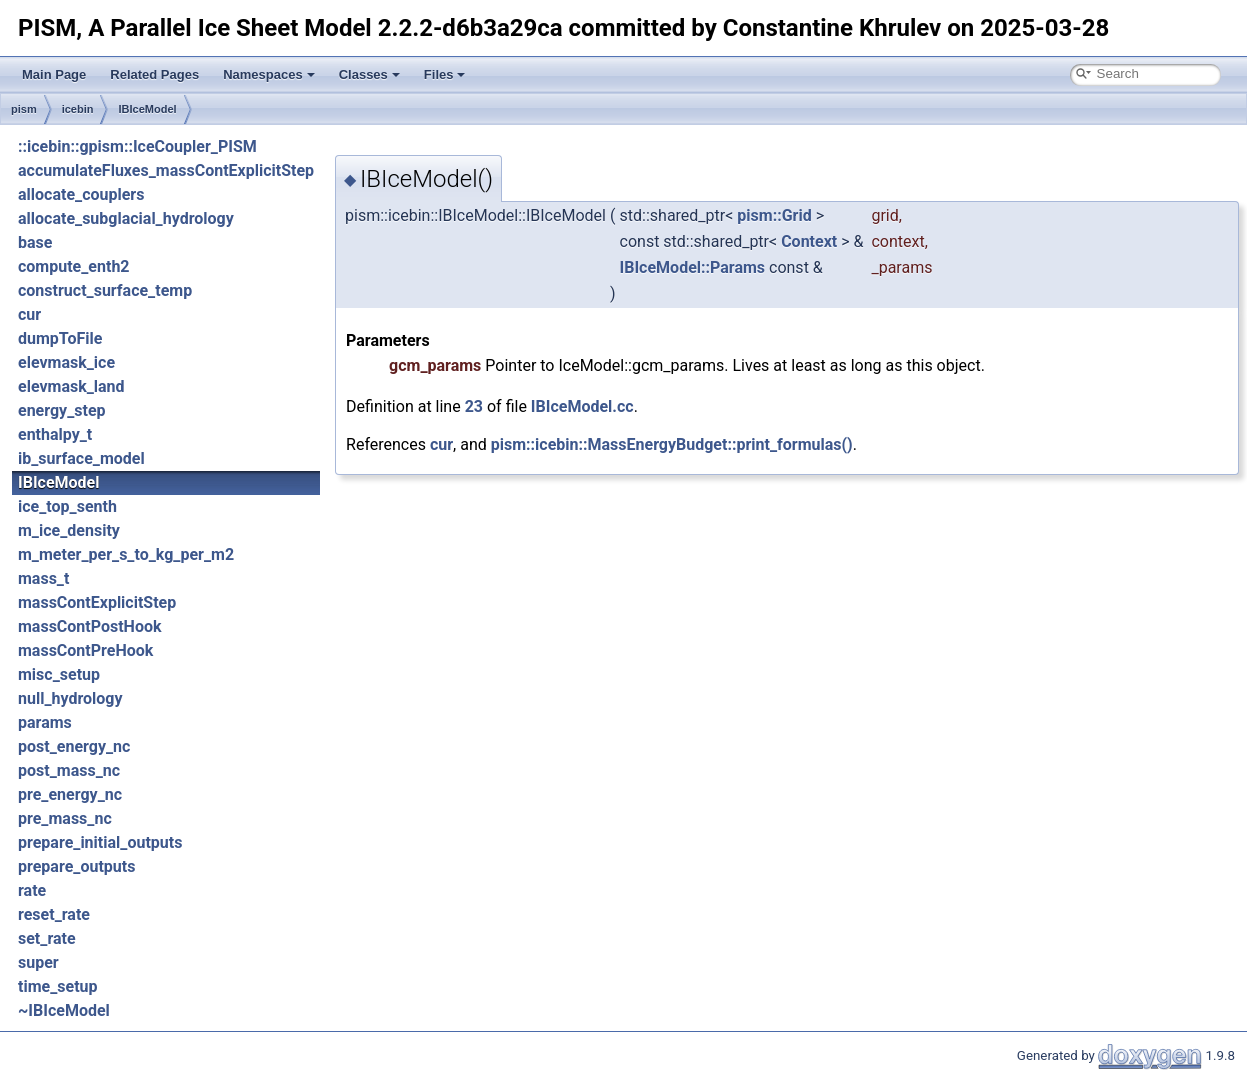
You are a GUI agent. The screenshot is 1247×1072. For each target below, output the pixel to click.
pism (24, 109)
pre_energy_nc (70, 794)
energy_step (62, 410)
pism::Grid (774, 215)
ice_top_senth (67, 506)
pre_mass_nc (65, 818)
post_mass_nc (69, 770)
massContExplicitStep (97, 602)
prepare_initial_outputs (100, 842)
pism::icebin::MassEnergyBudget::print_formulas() (672, 444)
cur (29, 314)
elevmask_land (71, 386)
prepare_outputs (76, 866)
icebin (78, 109)
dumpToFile (60, 338)
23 (474, 406)
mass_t (43, 578)
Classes (369, 74)
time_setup (58, 986)
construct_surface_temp (105, 290)
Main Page (54, 74)
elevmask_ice (66, 362)
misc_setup (59, 674)
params (45, 722)
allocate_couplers (81, 194)
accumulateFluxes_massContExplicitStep (166, 170)
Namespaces (269, 74)
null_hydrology (70, 698)
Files (445, 74)
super (38, 962)
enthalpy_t (55, 434)
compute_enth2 (74, 266)
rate (32, 890)
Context (809, 241)
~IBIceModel (64, 1010)
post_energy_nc (74, 746)
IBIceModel (147, 109)
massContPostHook (90, 626)
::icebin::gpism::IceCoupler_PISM (137, 146)
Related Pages (154, 74)
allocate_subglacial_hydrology (126, 218)
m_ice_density (69, 530)
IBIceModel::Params (693, 267)
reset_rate (54, 914)
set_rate (47, 938)
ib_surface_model (81, 458)
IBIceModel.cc (582, 406)
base (35, 242)
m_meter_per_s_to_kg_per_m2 (126, 554)
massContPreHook (85, 650)
